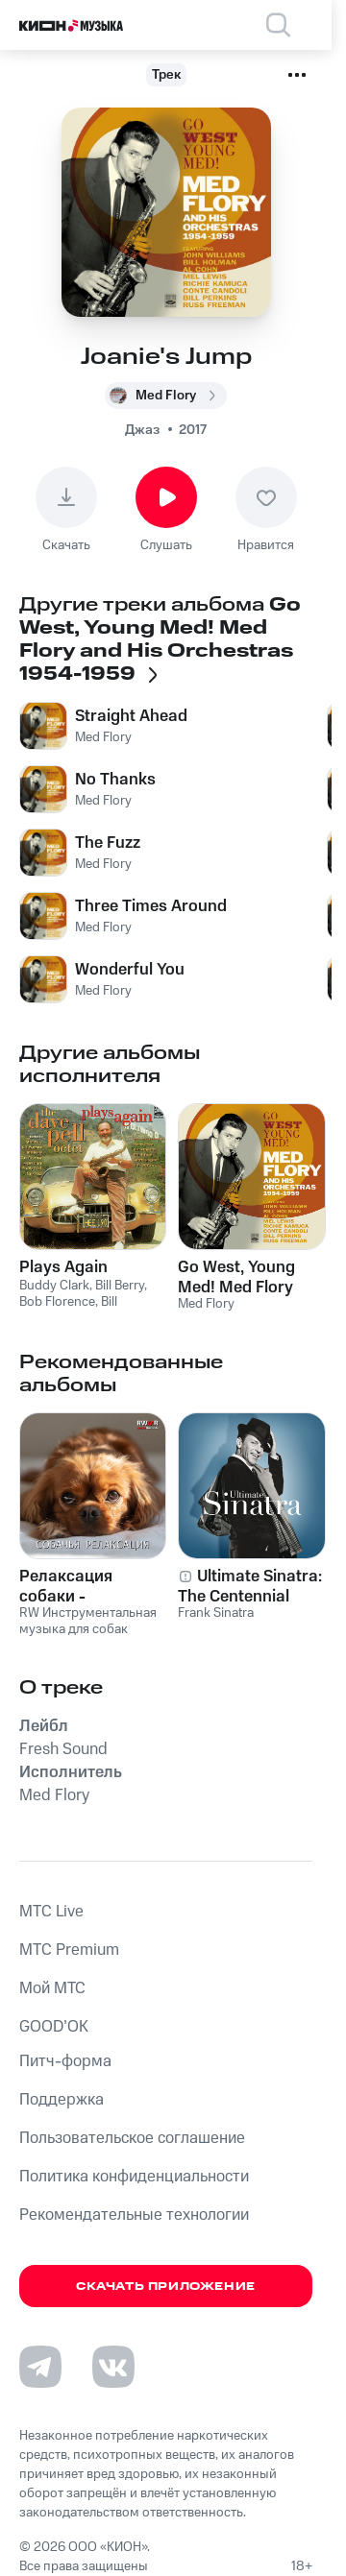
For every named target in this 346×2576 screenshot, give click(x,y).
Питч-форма (65, 2061)
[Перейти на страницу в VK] (113, 2367)
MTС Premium (69, 1950)
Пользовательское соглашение (132, 2138)
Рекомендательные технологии (134, 2215)
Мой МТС (52, 1988)
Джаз (142, 430)
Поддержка (61, 2099)
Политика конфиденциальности (134, 2176)
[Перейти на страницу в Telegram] (40, 2367)
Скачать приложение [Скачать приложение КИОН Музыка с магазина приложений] (166, 2286)
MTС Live (51, 1911)
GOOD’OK (53, 2026)
